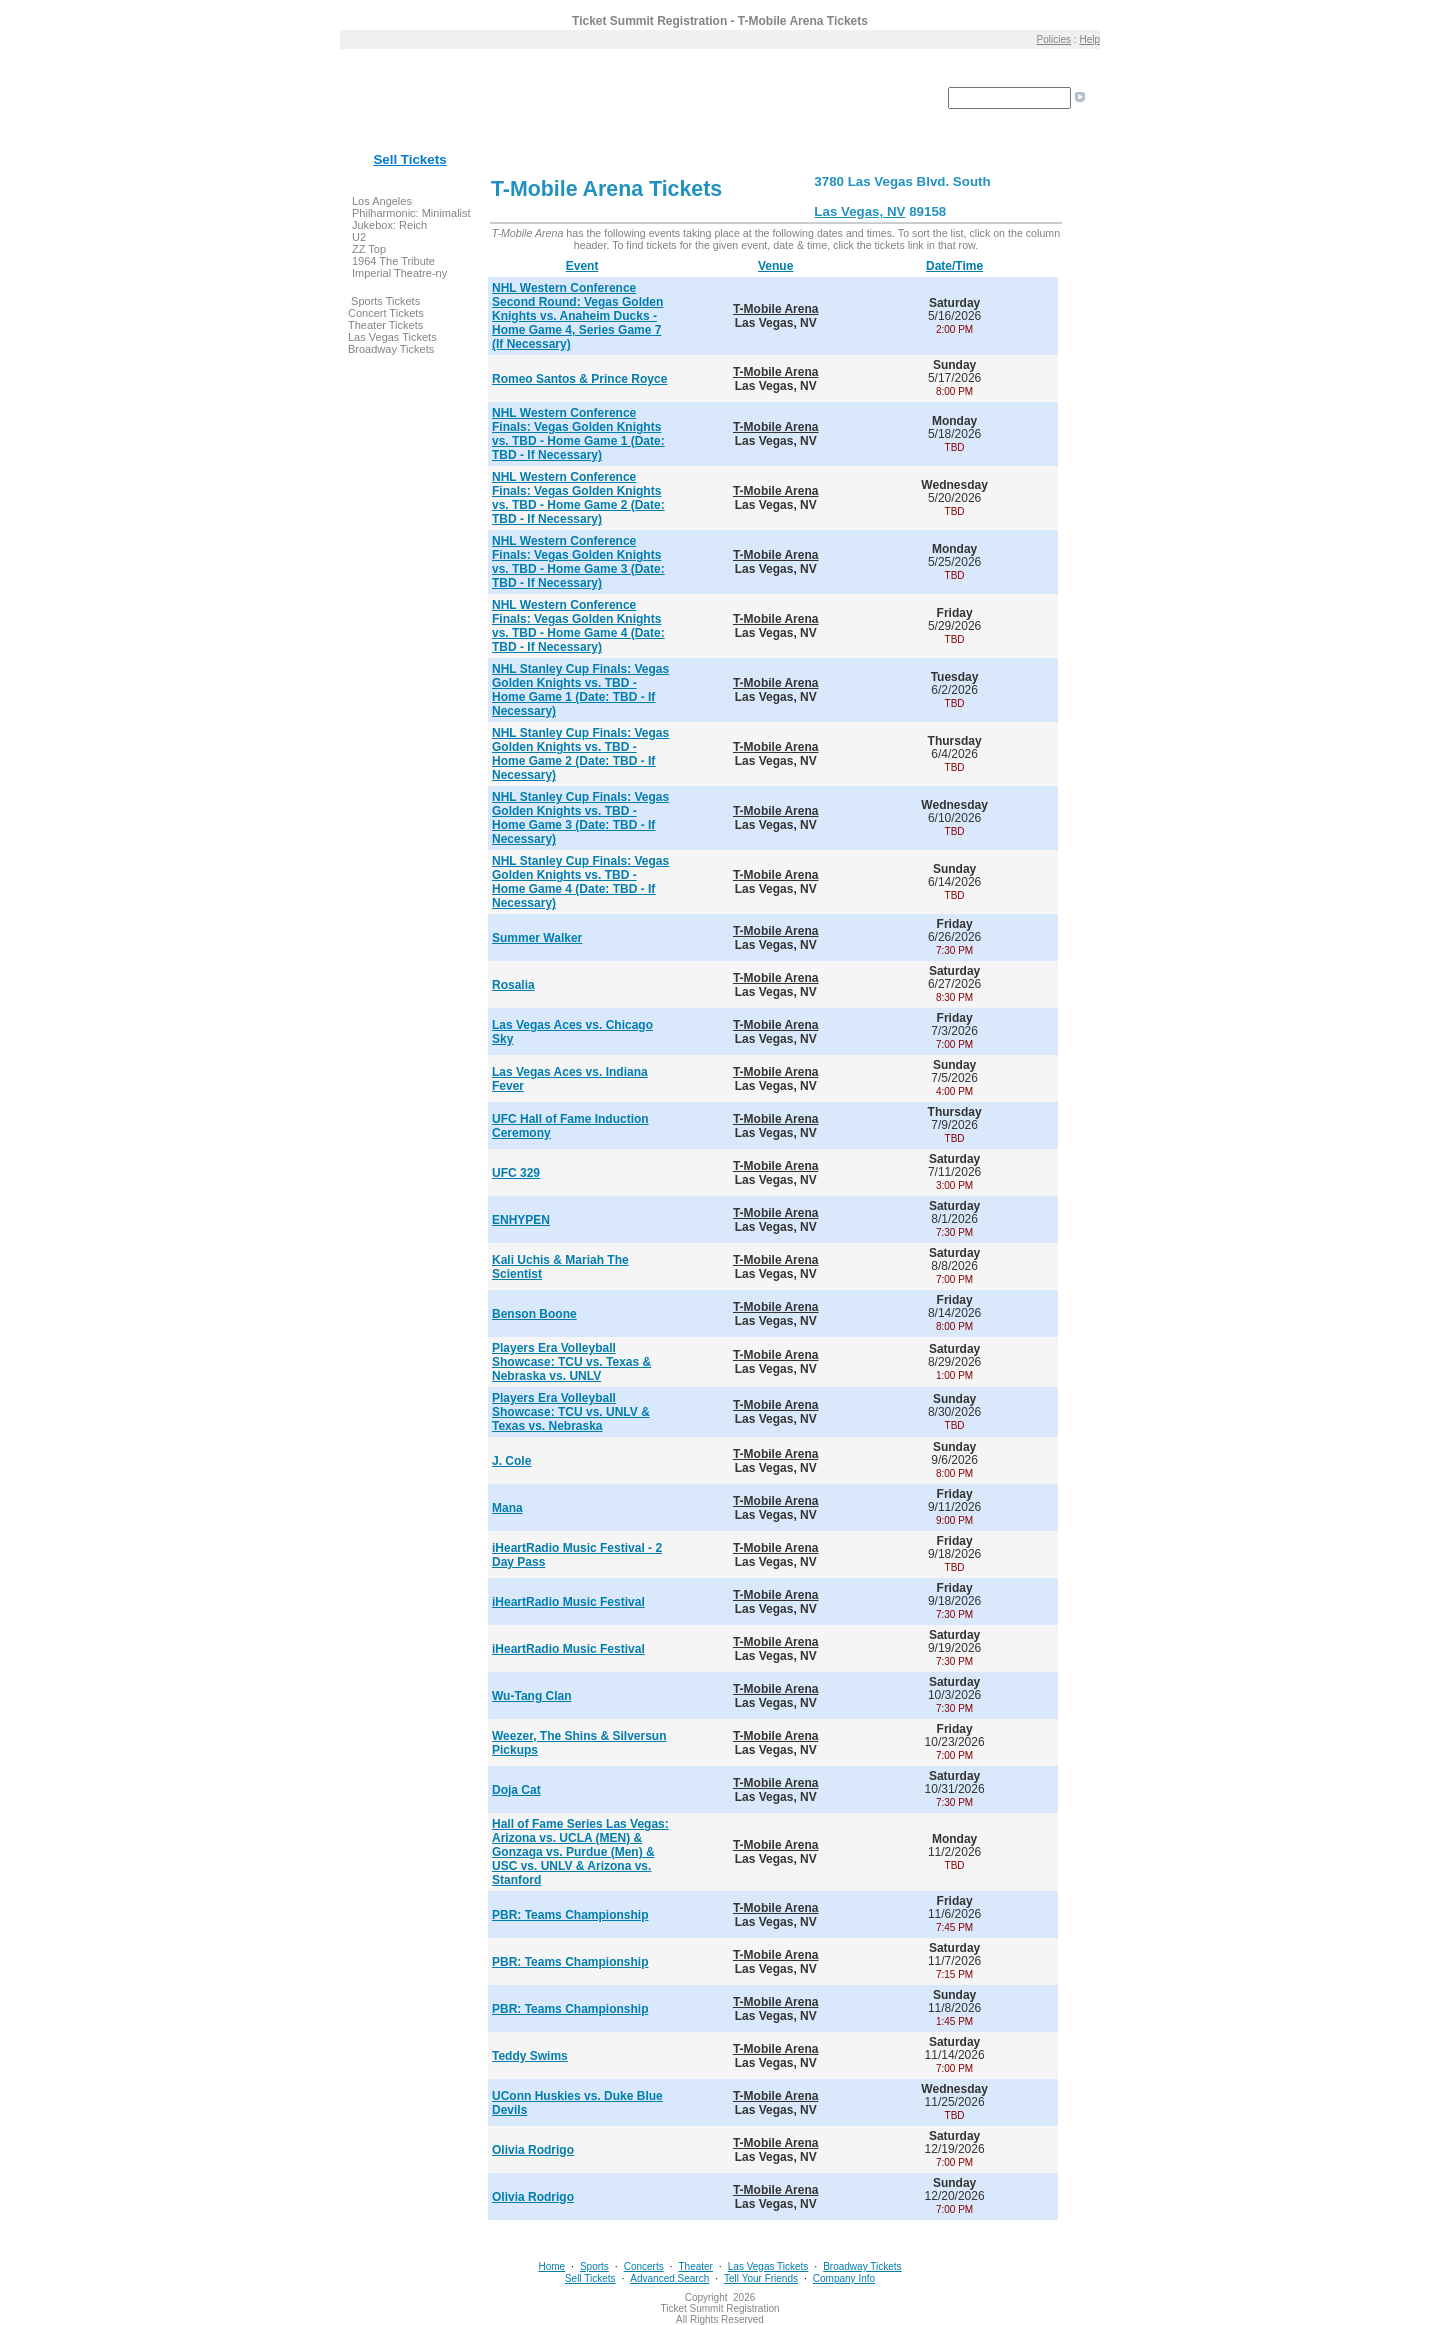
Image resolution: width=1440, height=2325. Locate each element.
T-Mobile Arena (776, 309)
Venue (775, 266)
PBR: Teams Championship (570, 1915)
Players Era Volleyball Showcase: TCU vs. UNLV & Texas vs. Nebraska (571, 1412)
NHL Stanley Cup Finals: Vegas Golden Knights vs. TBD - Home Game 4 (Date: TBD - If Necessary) (580, 882)
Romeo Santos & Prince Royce (579, 379)
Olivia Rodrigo (533, 2150)
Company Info (844, 2278)
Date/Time (954, 266)
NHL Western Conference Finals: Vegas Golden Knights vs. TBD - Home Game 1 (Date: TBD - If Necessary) (578, 434)
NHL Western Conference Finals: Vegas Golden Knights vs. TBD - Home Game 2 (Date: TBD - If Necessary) (578, 498)
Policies (1054, 39)
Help (1089, 39)
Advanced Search (669, 2278)
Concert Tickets (386, 313)
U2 (359, 237)
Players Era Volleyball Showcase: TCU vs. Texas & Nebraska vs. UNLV (571, 1362)
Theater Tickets (385, 325)
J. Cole (511, 1461)
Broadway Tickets (391, 349)
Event (582, 266)
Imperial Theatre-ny (399, 273)
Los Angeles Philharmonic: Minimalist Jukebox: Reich (411, 213)
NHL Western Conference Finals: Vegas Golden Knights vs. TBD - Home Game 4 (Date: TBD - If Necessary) (578, 626)
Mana (507, 1508)
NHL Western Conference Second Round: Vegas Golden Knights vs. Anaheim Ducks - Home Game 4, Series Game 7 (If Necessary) (577, 316)
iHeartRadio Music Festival (568, 1602)
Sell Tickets (409, 159)
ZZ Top (369, 249)
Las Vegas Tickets (392, 337)
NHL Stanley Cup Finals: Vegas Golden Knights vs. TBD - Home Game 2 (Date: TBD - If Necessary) (580, 754)
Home (551, 2266)
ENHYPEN (521, 1220)
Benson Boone (534, 1314)
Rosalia (513, 985)
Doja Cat (516, 1790)
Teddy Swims (530, 2056)
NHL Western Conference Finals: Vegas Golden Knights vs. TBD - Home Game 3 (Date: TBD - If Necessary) (578, 562)
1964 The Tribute (393, 261)
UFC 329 (516, 1173)
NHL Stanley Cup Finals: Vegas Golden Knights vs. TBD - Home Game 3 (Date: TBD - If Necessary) (580, 818)
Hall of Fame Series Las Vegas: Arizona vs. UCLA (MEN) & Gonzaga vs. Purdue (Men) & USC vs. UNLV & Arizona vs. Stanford (580, 1852)
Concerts (644, 2266)
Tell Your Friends (761, 2278)
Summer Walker (537, 938)
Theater (695, 2266)
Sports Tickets (385, 301)
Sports (594, 2266)
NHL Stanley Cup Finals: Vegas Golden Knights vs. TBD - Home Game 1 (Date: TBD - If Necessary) (580, 690)
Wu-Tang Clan (532, 1696)
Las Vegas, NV (859, 211)
